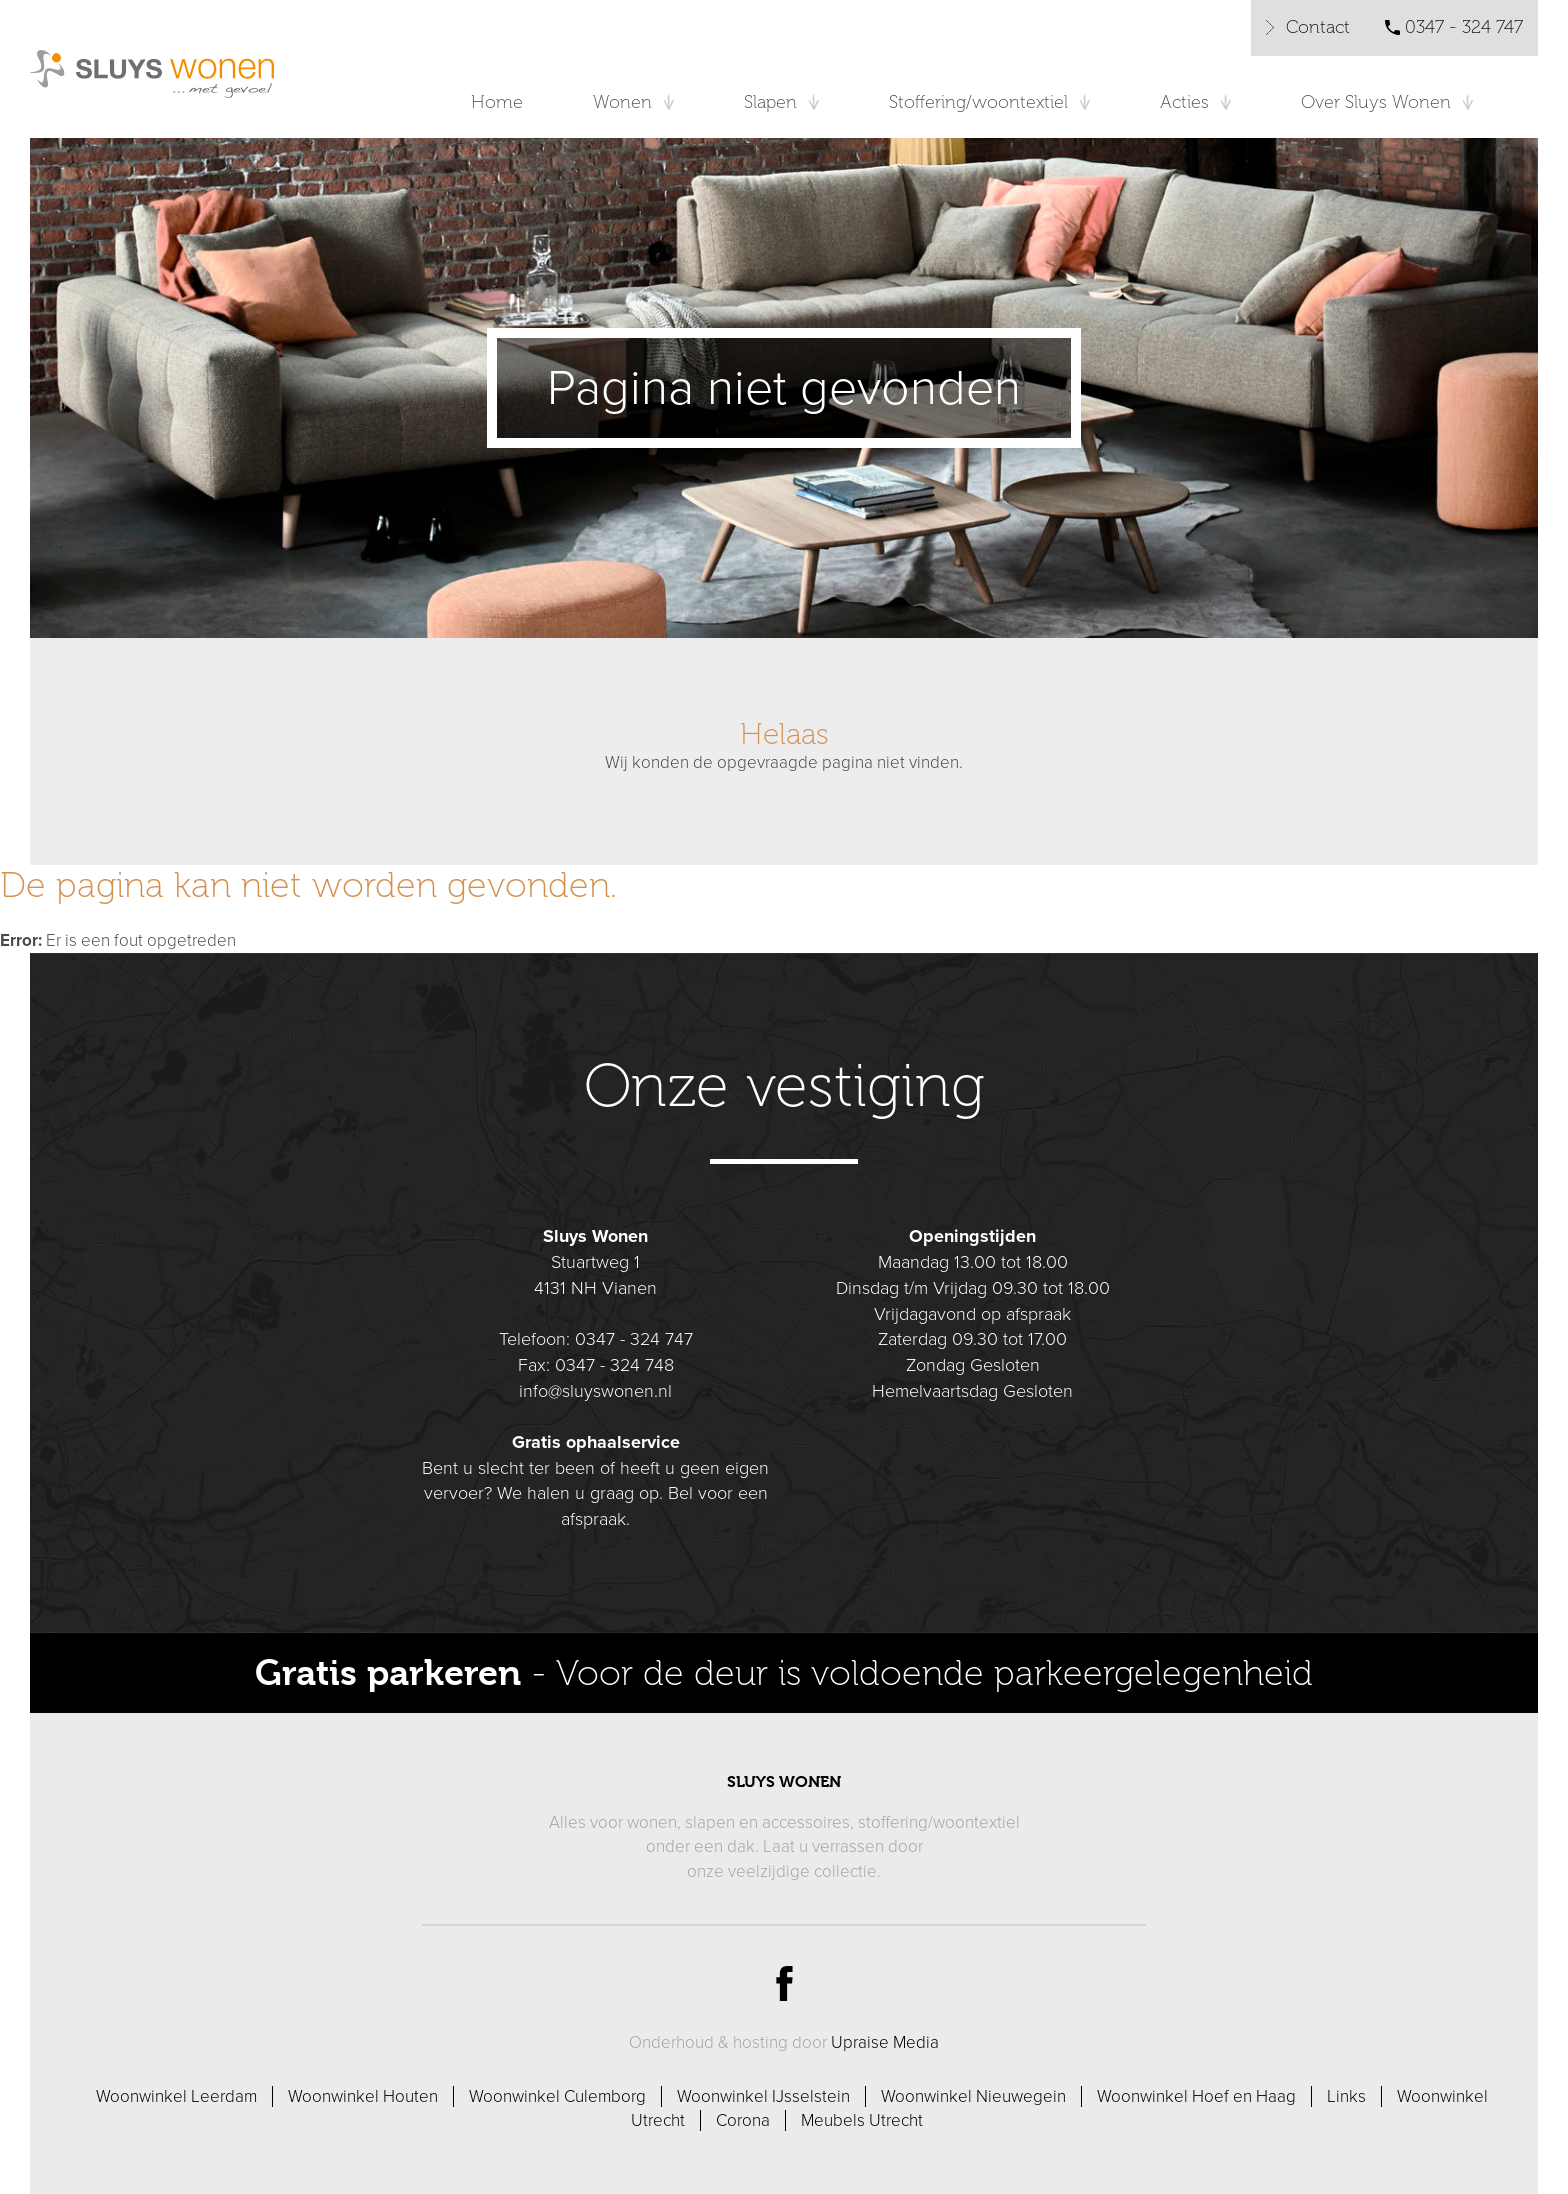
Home (497, 102)
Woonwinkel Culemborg (557, 2096)
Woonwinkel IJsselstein (763, 2096)
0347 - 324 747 (1464, 27)
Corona (743, 2120)
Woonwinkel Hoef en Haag (1196, 2096)
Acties (1184, 102)
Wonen (622, 102)
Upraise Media (885, 2042)
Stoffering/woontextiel (978, 102)
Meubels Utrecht (862, 2120)
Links (1346, 2096)
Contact (1318, 27)
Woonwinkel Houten (363, 2096)
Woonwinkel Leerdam (176, 2096)
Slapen (770, 102)
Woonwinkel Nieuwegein (973, 2096)
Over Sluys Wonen (1376, 102)
